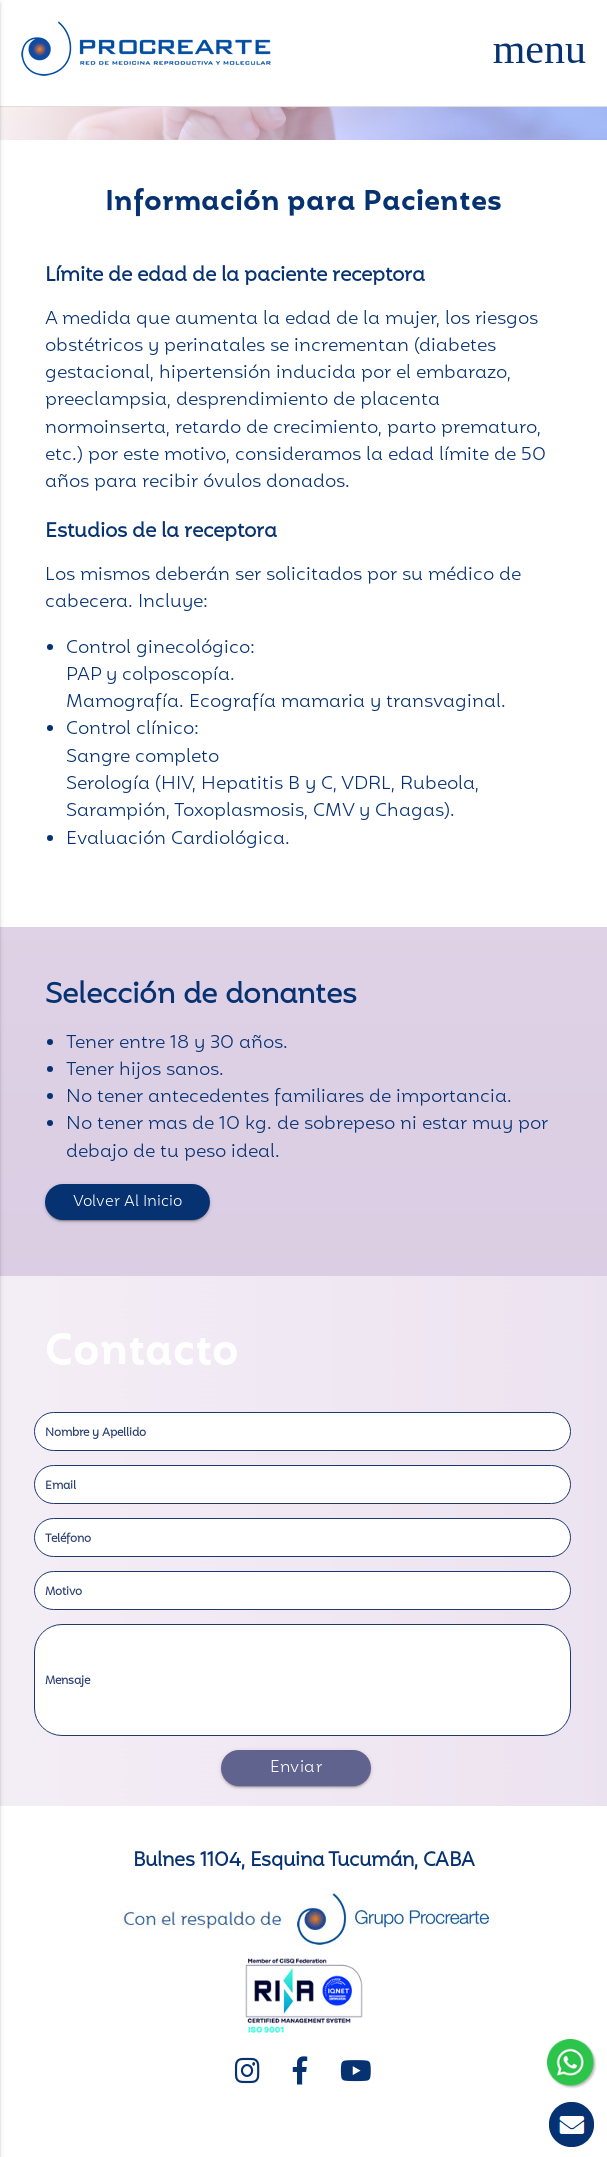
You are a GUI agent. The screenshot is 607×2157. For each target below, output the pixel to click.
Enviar (296, 1768)
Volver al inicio (127, 1202)
